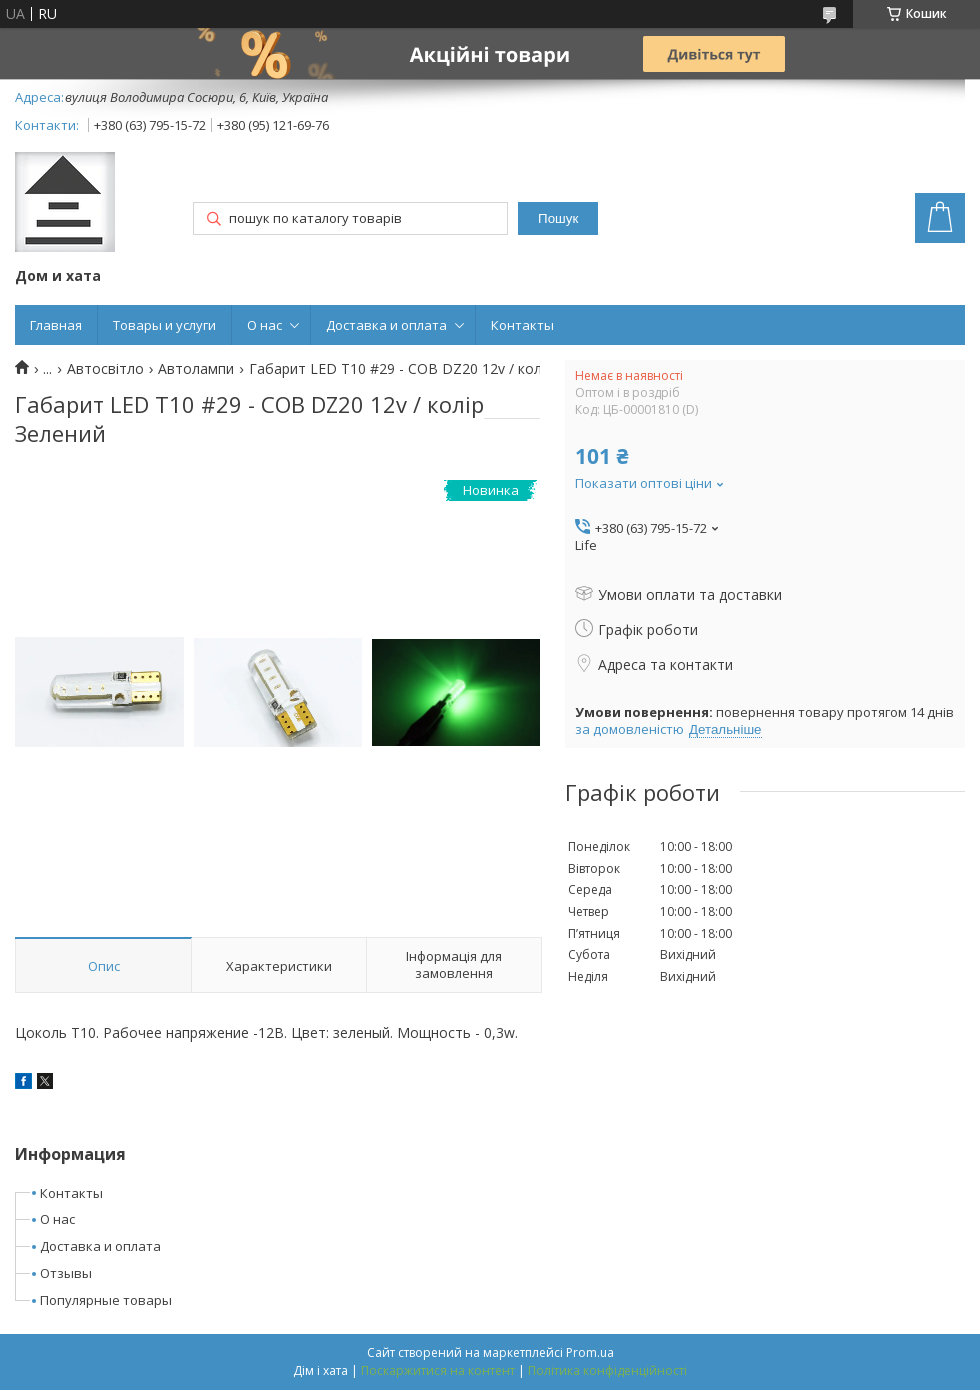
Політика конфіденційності (607, 1370)
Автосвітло (105, 369)
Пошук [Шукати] (558, 218)
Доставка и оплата (386, 325)
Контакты (522, 325)
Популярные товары (106, 1300)
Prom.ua (590, 1352)
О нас (264, 325)
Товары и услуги (164, 325)
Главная (56, 325)
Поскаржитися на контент (438, 1370)
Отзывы (66, 1273)
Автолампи (196, 369)
